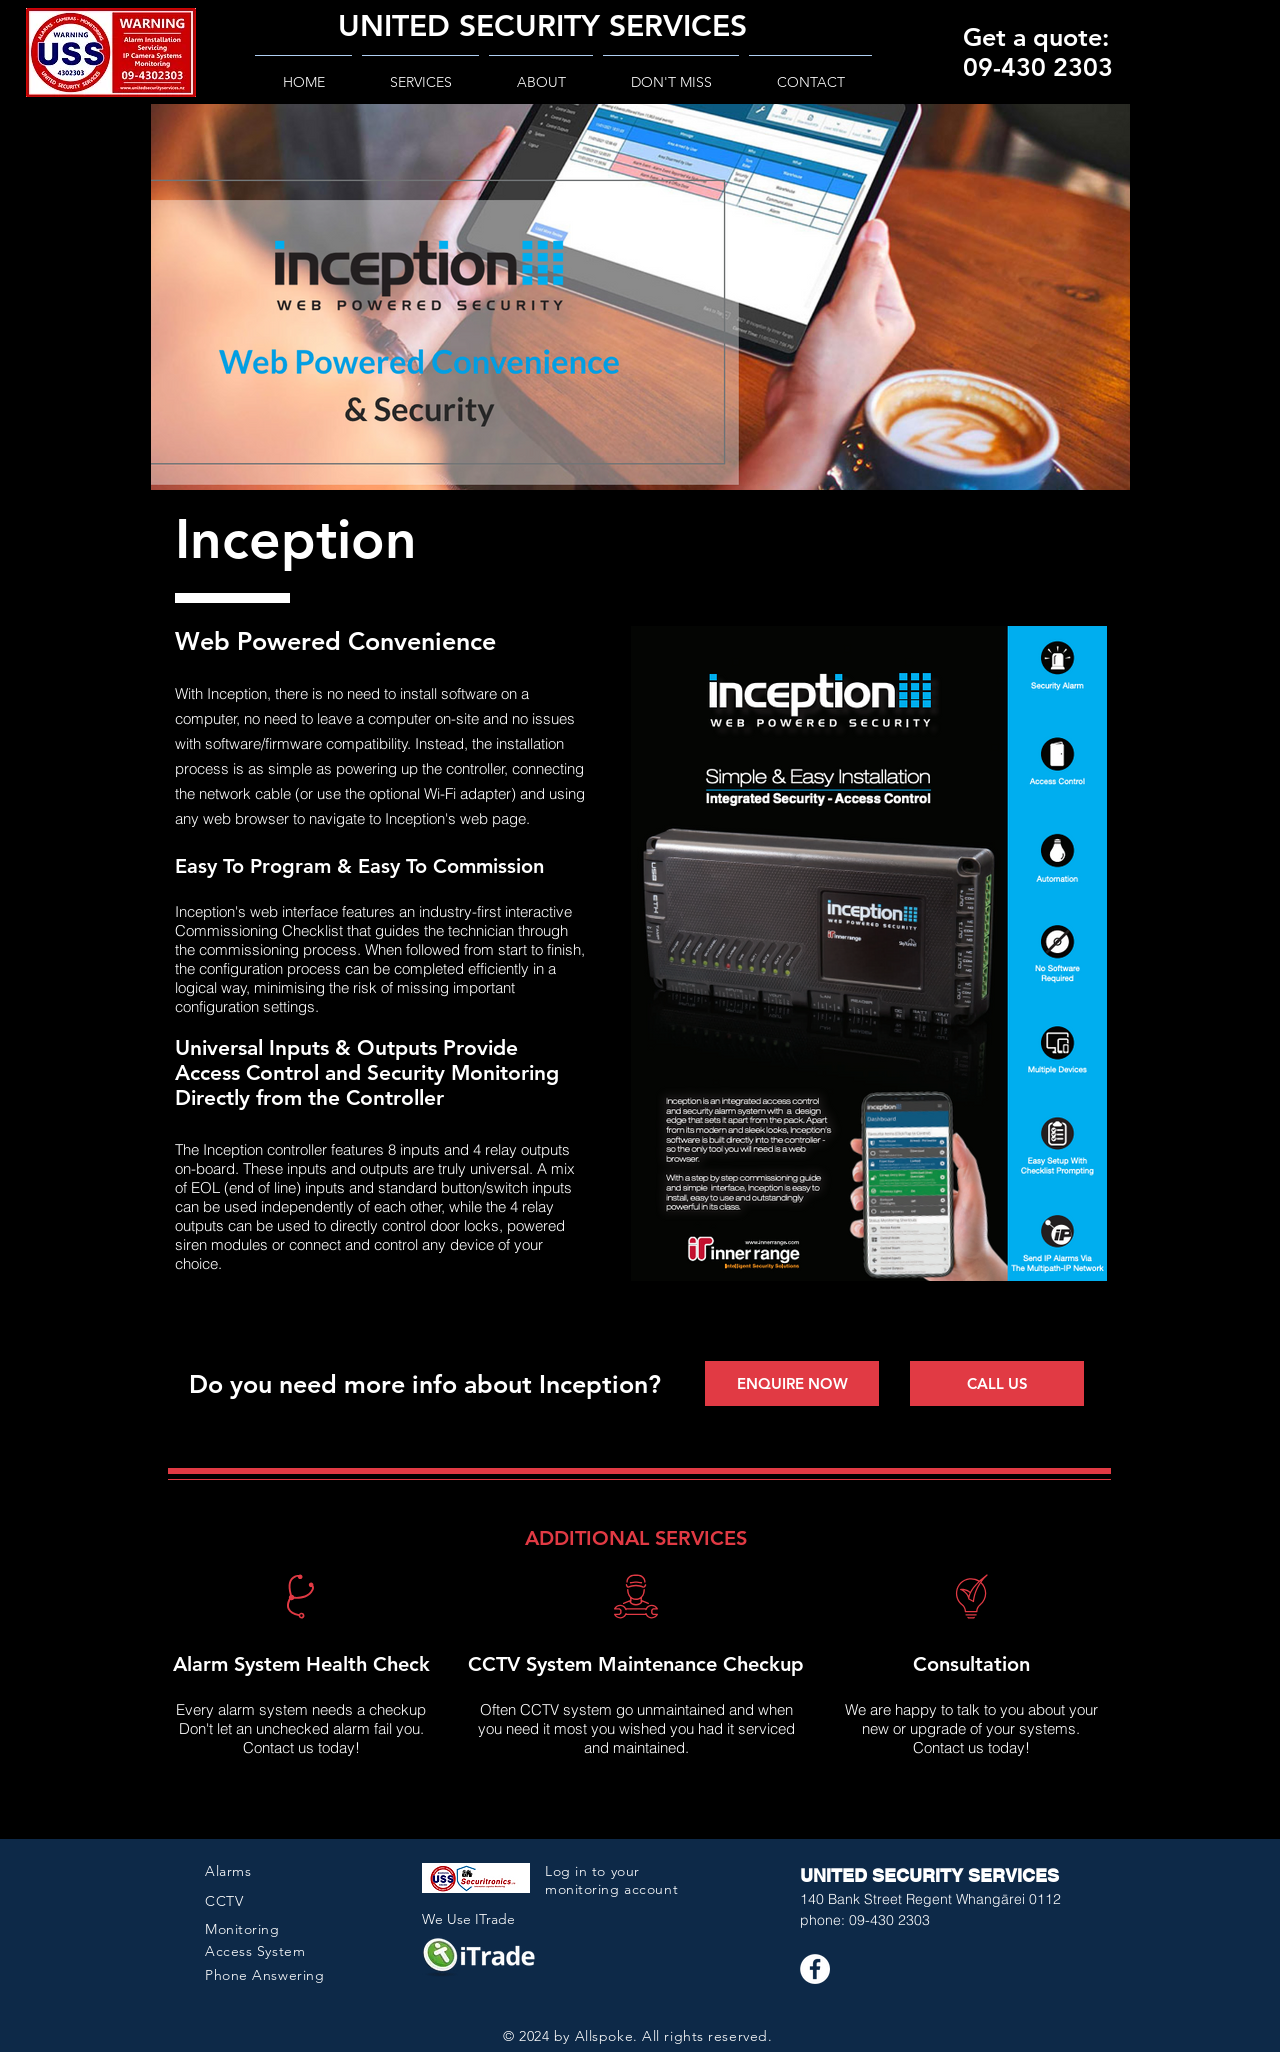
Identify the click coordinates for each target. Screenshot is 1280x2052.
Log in (568, 1871)
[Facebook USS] (815, 1969)
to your (616, 1871)
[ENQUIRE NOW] (792, 1383)
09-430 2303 (889, 1920)
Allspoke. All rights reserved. (674, 2036)
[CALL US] (997, 1383)
